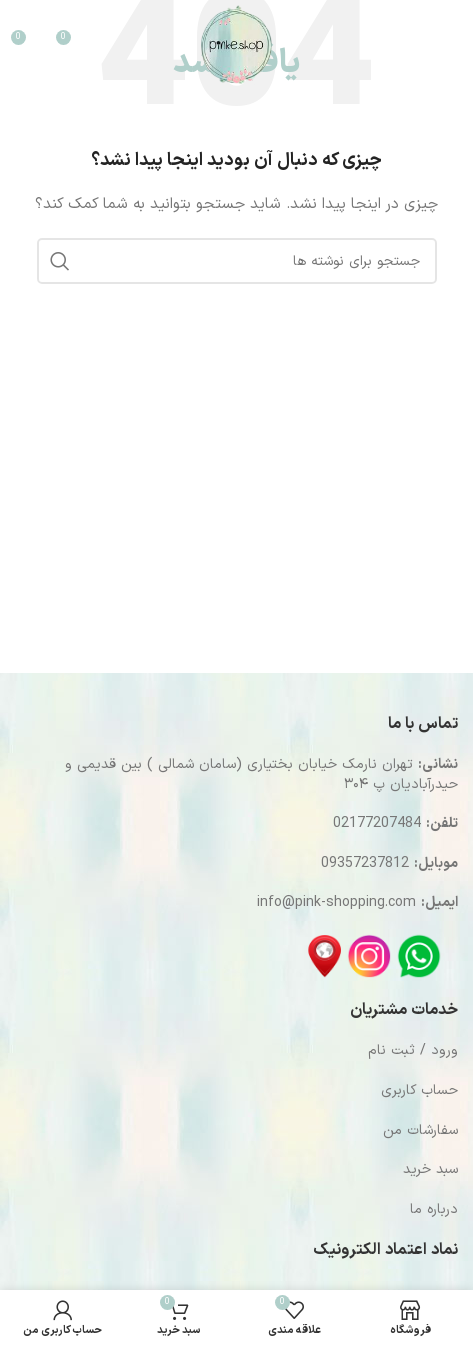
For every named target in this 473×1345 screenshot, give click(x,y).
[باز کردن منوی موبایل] (434, 45)
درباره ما (434, 1209)
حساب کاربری (419, 1090)
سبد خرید (430, 1169)
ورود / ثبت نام (413, 1050)
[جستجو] (380, 45)
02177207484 (377, 823)
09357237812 (365, 863)
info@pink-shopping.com (336, 902)
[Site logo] (236, 44)
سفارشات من (420, 1130)
